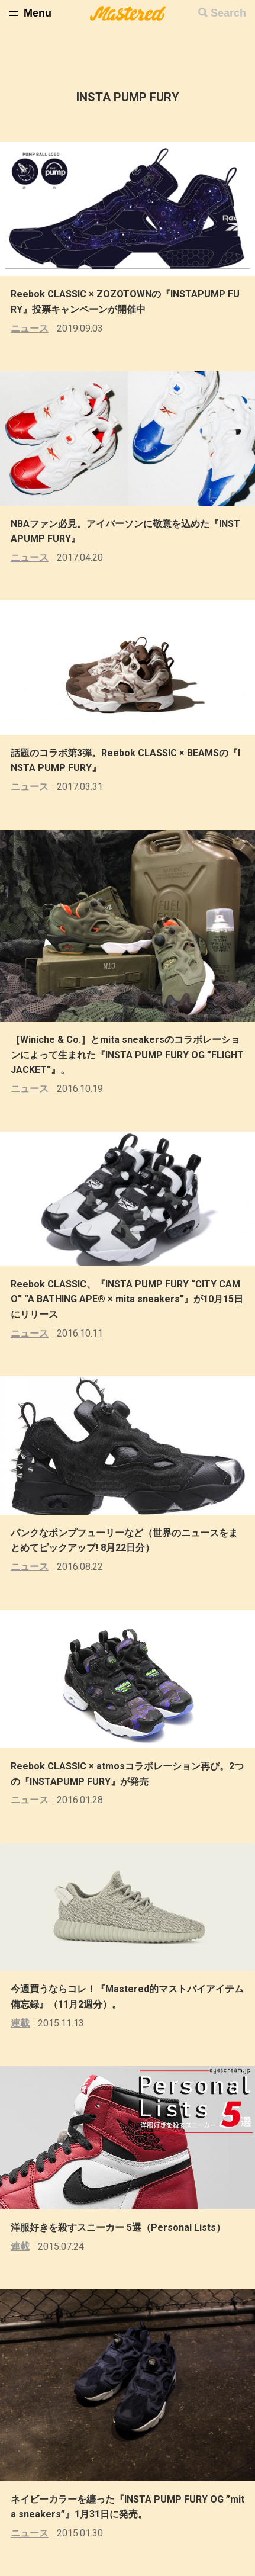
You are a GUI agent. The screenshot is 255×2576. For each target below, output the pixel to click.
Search (228, 13)
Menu (37, 13)
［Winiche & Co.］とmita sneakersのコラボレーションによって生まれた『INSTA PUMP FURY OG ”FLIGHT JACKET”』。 (127, 1054)
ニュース (30, 328)
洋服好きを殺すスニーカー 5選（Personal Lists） (118, 2227)
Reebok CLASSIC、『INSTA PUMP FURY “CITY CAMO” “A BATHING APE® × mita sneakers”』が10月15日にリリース (127, 1299)
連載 (20, 2023)
